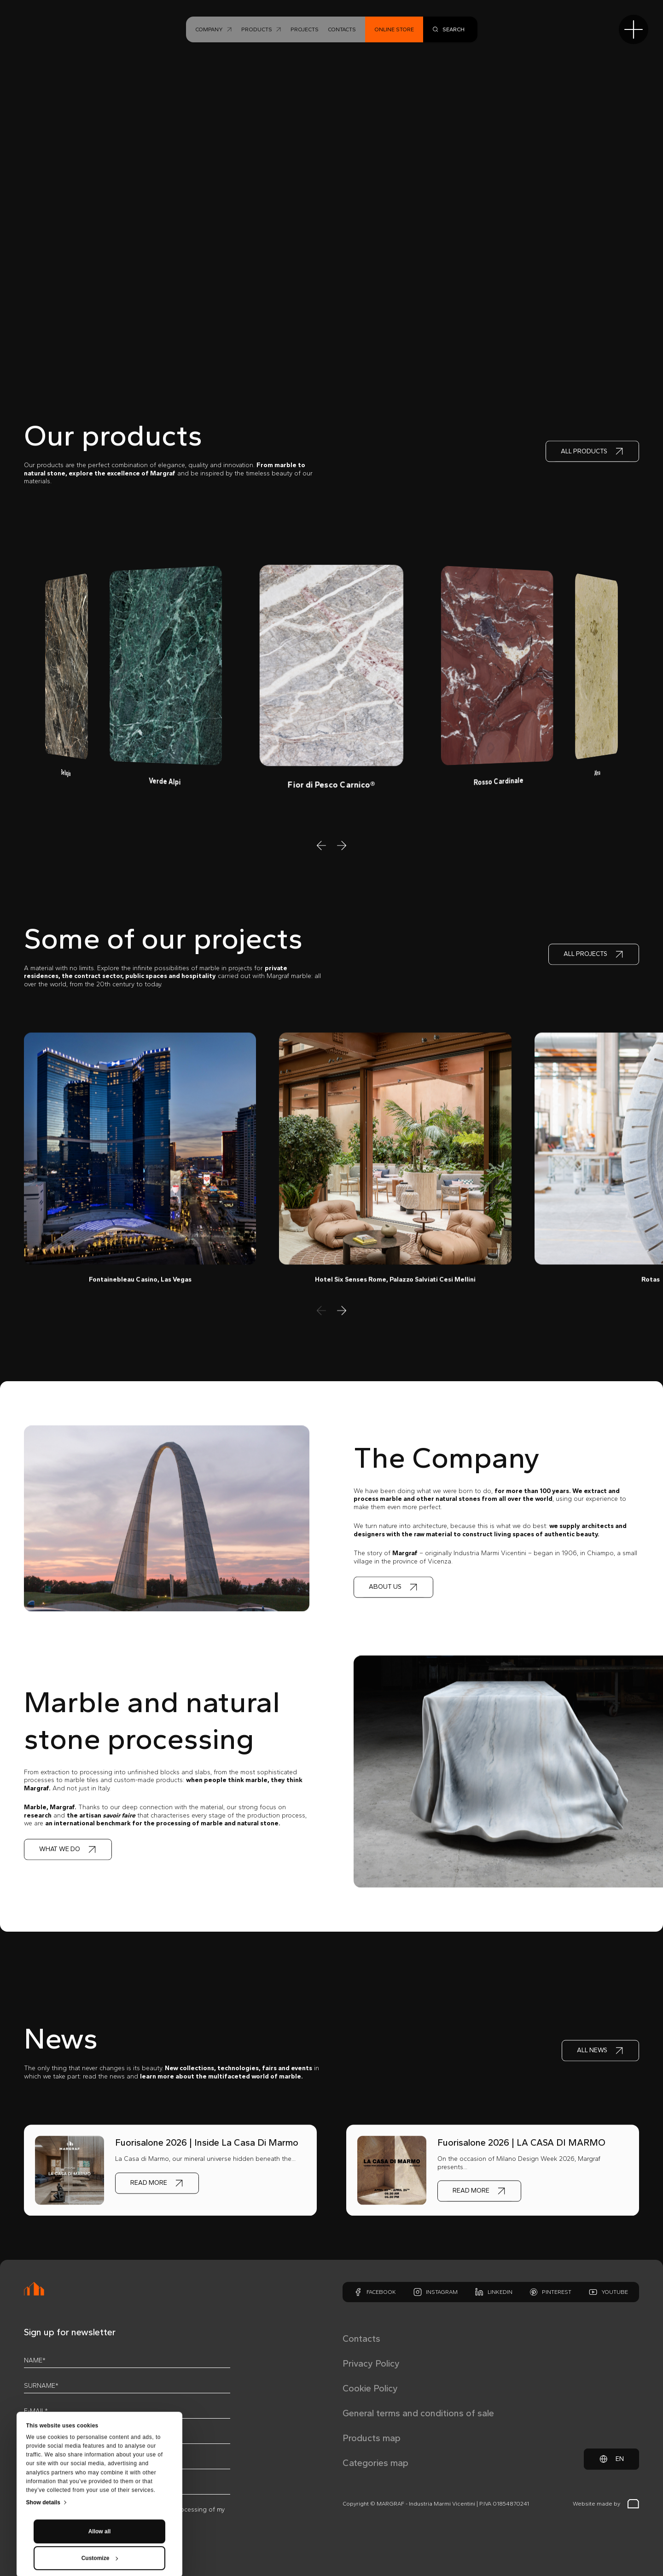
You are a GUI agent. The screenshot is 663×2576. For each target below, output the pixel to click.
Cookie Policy (370, 2388)
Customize (99, 2479)
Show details (43, 2423)
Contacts (361, 2338)
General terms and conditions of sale (418, 2413)
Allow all (99, 2452)
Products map (372, 2437)
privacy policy (93, 2509)
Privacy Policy (371, 2363)
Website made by (606, 2503)
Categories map (375, 2462)
